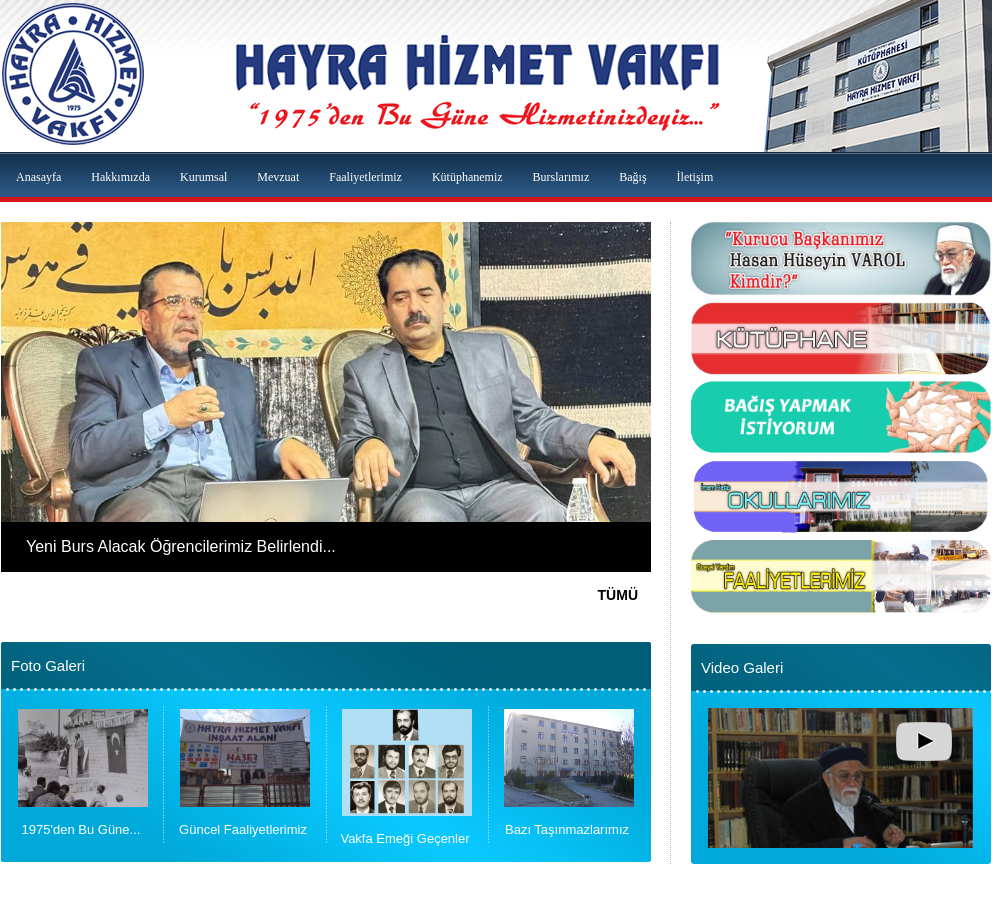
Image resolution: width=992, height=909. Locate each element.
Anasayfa (38, 177)
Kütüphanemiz (467, 177)
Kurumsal (203, 177)
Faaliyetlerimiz (365, 177)
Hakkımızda (120, 177)
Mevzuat (278, 177)
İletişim (695, 177)
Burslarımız (561, 177)
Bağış (632, 177)
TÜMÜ (618, 595)
